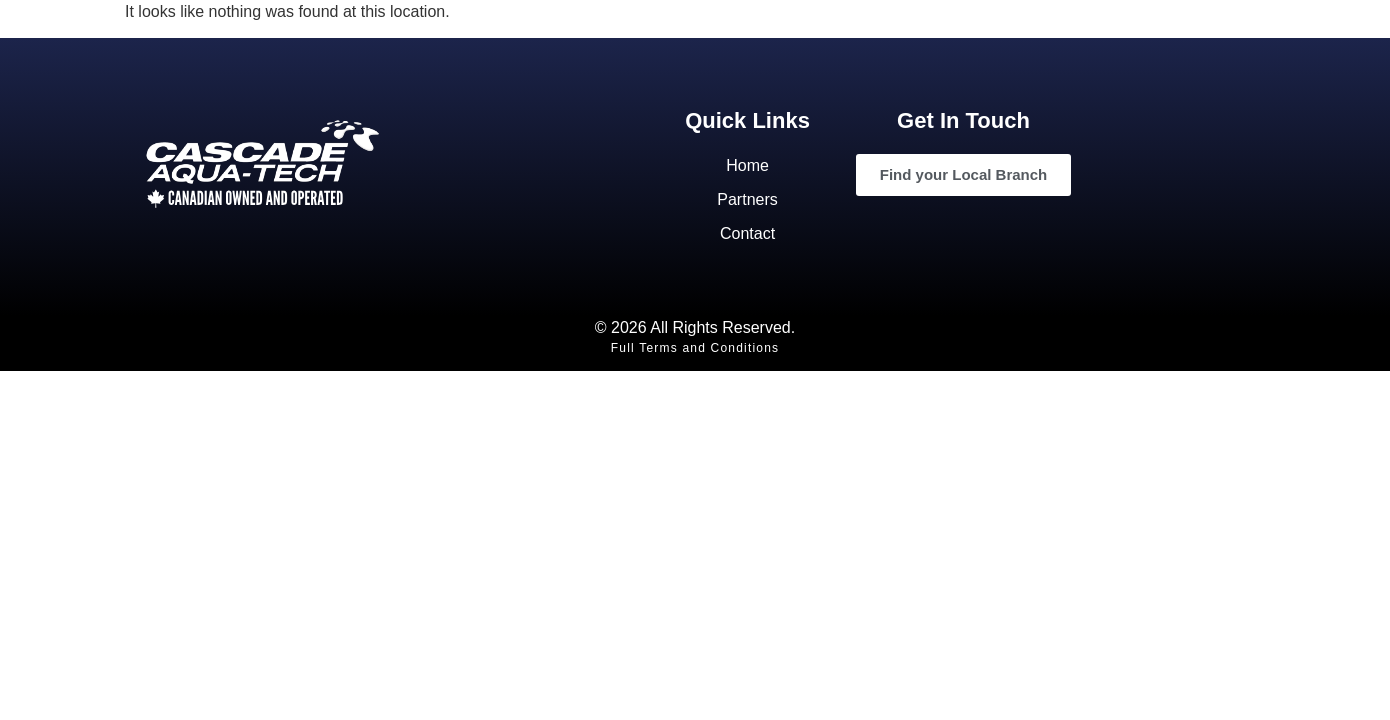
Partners (747, 199)
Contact (747, 233)
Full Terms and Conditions (695, 348)
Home (747, 165)
